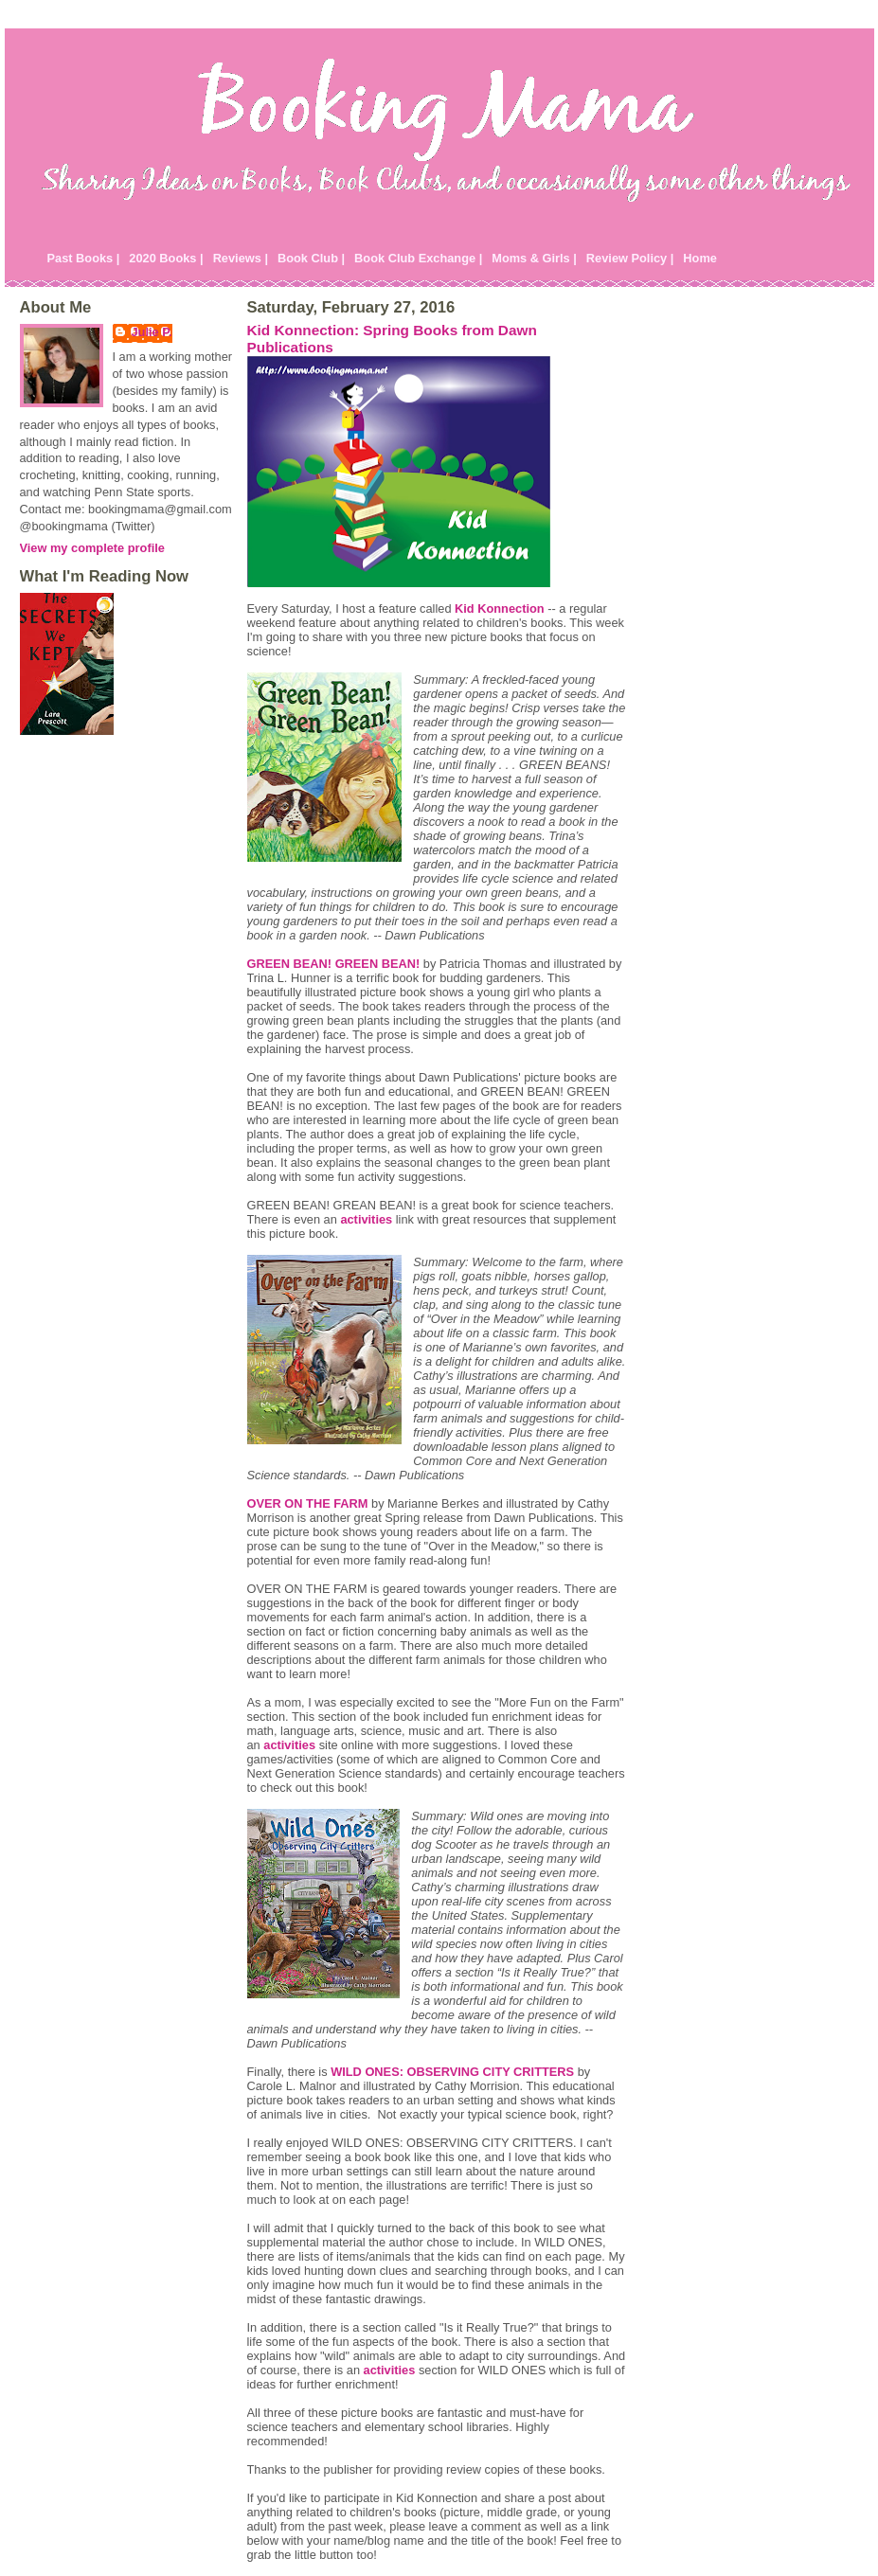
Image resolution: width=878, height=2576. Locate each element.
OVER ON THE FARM (307, 1503)
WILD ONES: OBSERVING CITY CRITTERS (452, 2072)
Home (700, 258)
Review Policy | (630, 258)
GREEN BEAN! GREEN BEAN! (334, 964)
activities (366, 1219)
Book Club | (311, 258)
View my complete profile (92, 548)
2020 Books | (166, 258)
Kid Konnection (500, 608)
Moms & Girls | (534, 258)
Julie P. (152, 332)
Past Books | (83, 258)
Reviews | (240, 258)
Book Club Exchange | (418, 258)
